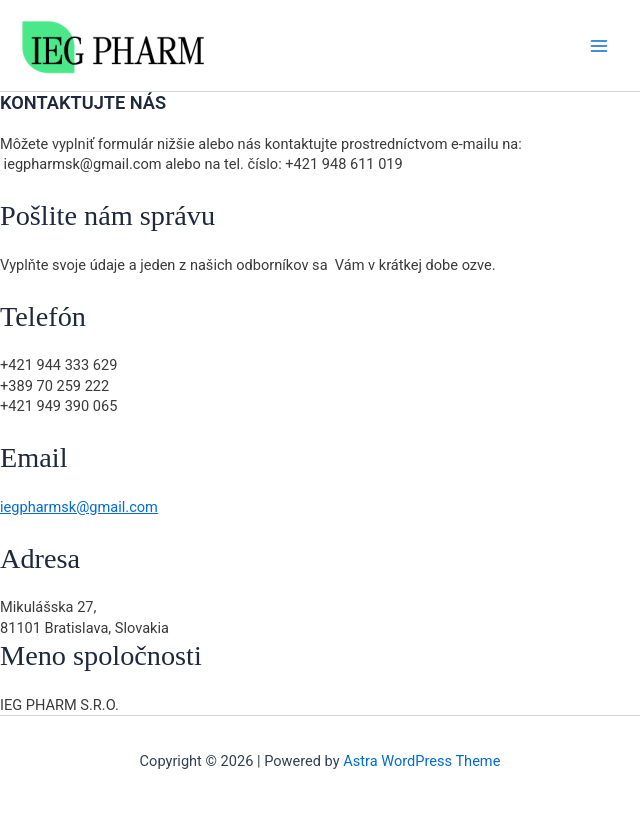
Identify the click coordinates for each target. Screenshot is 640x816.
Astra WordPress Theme (421, 761)
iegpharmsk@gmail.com (79, 507)
